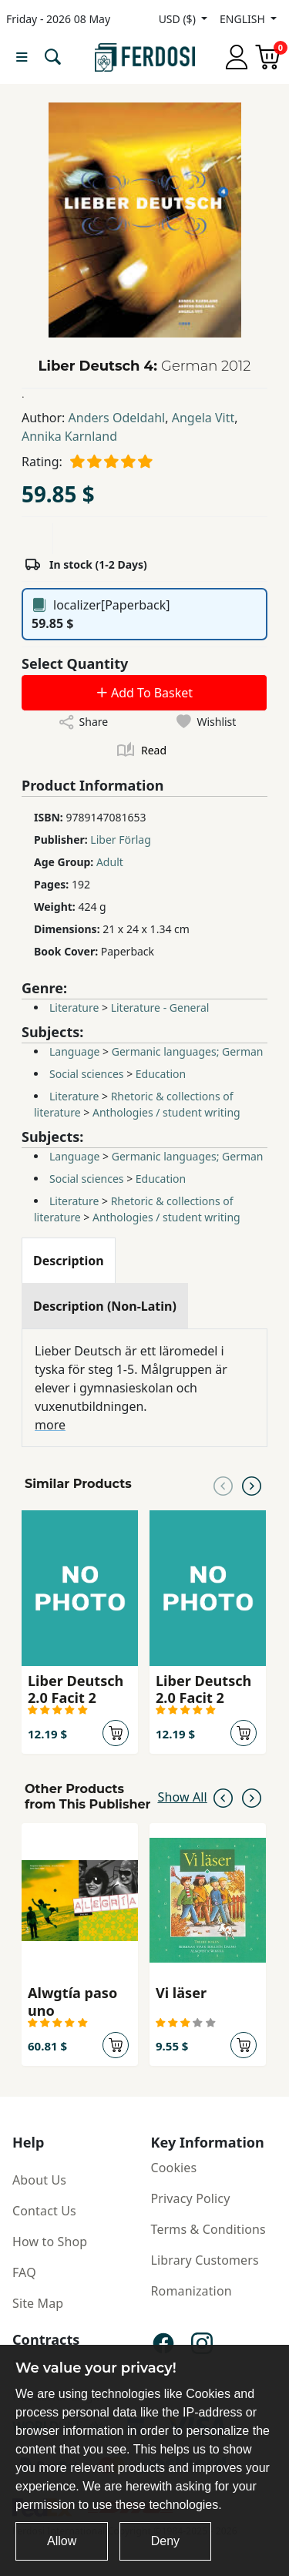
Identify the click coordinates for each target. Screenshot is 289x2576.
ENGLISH (243, 19)
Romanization (191, 2290)
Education (161, 1073)
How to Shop (49, 2241)
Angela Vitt (203, 417)
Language (74, 1051)
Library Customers (205, 2260)
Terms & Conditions (208, 2229)
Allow (61, 2540)
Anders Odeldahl (117, 417)
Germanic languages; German (188, 1051)
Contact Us (44, 2210)
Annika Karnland (69, 436)
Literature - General (160, 1007)
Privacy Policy (190, 2198)
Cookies (174, 2167)
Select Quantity (75, 663)
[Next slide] (251, 1484)
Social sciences (86, 1073)
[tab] (69, 1261)
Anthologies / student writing (166, 1112)
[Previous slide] (223, 1484)
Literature (74, 1007)
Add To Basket (144, 692)
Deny (165, 2540)
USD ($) (179, 19)
